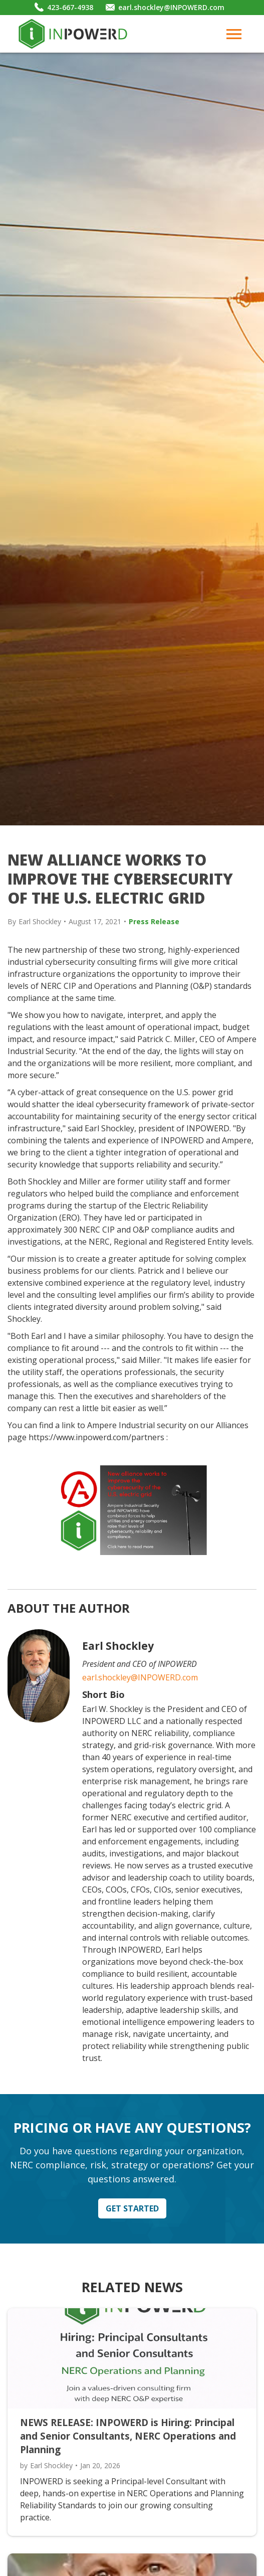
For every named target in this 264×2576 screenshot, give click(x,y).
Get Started (132, 2208)
